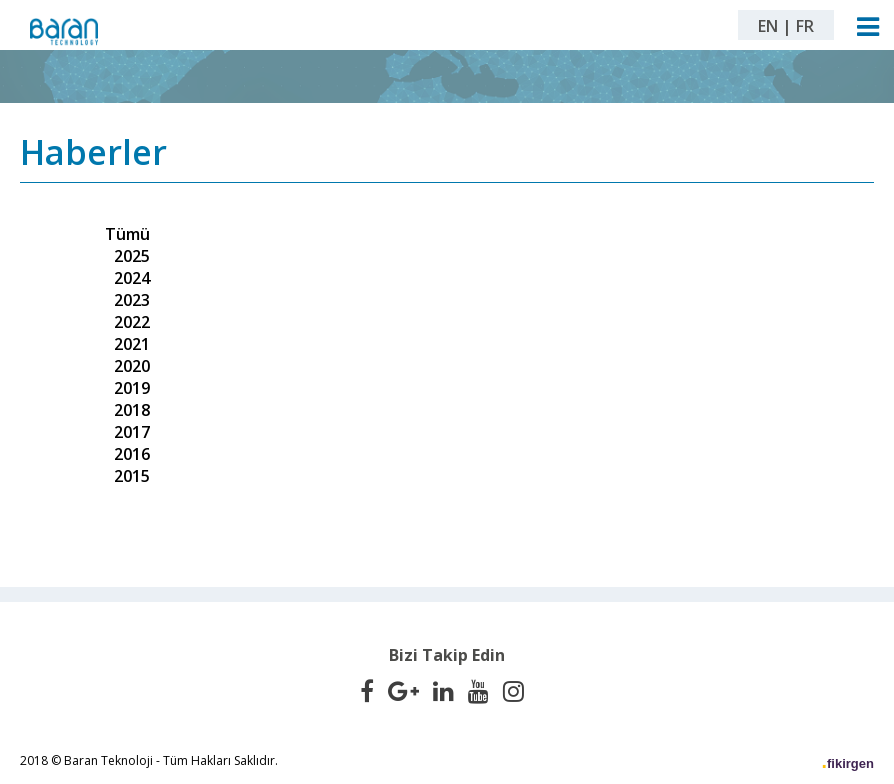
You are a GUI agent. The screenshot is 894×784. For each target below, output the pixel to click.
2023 (132, 300)
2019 (132, 388)
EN (768, 26)
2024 (132, 278)
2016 (132, 454)
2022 (132, 322)
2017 (132, 432)
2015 (132, 476)
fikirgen (850, 763)
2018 (132, 410)
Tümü (127, 234)
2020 (132, 366)
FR (805, 26)
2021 (132, 344)
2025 (132, 256)
